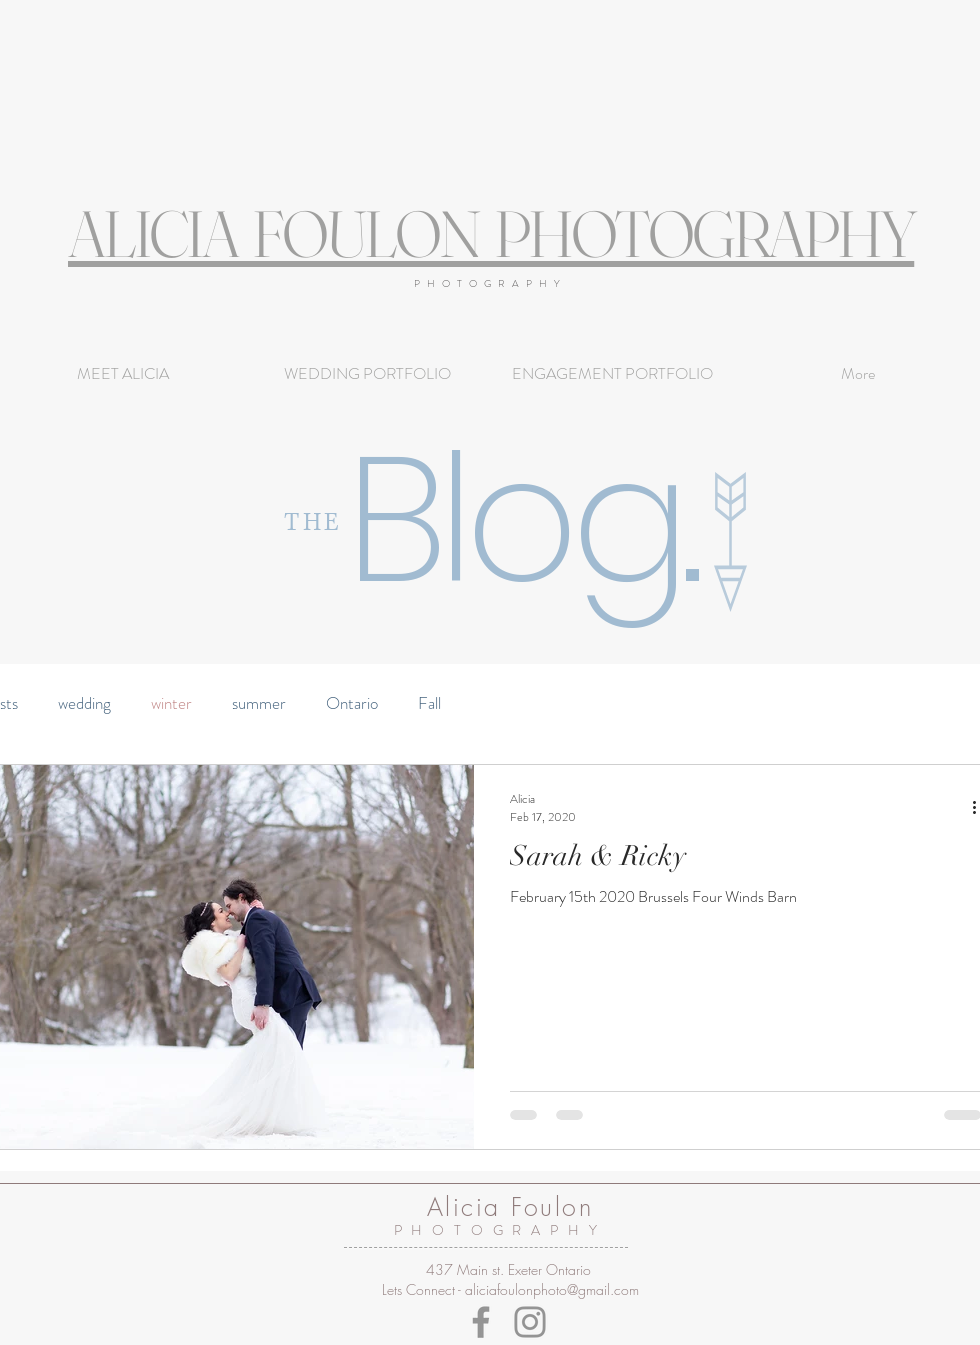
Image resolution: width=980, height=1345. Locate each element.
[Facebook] (481, 1322)
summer (259, 703)
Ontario (352, 703)
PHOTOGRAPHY (490, 283)
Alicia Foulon (510, 1207)
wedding (84, 703)
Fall (429, 703)
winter (171, 703)
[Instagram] (530, 1322)
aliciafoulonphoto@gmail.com (552, 1289)
